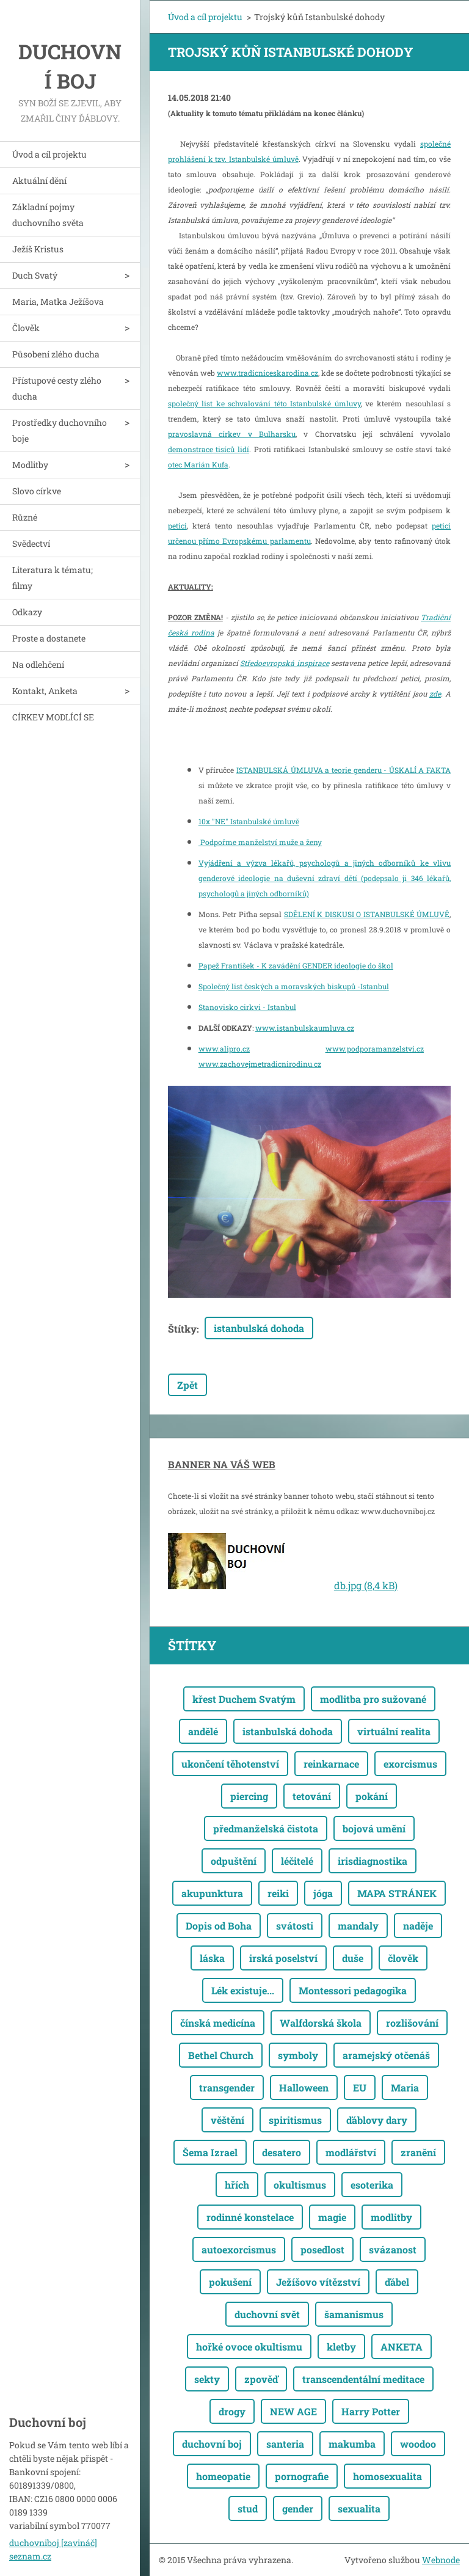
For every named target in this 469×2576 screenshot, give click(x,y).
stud (248, 2508)
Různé (24, 517)
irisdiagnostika (372, 1860)
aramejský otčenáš (386, 2055)
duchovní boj (212, 2443)
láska (212, 1958)
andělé (203, 1731)
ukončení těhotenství (230, 1763)
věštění (227, 2119)
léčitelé (297, 1860)
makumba (352, 2443)
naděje (418, 1925)
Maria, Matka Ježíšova (58, 301)
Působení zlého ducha (56, 354)
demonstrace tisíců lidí (208, 449)
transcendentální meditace (363, 2379)
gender (297, 2508)
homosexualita (387, 2476)
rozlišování (412, 2022)
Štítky (182, 1328)
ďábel (397, 2281)
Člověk (26, 328)
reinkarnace (331, 1763)
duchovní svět (267, 2314)
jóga (323, 1893)
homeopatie (223, 2476)
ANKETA (401, 2346)
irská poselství (283, 1958)
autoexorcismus (239, 2249)
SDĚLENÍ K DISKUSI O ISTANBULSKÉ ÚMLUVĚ (366, 914)
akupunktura (212, 1893)
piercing (249, 1796)
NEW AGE (293, 2411)
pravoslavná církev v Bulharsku (232, 434)
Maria (405, 2087)
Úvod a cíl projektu (49, 154)
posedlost (322, 2249)
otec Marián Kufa (198, 464)
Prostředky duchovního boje (59, 430)
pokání (371, 1796)
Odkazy (27, 612)
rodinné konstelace (250, 2217)
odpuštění (233, 1860)
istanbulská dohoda (259, 1328)
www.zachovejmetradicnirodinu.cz (259, 1064)
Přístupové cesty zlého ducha (56, 388)
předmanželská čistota (265, 1828)
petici (177, 525)
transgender (227, 2087)
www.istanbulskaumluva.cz (304, 1028)
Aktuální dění (39, 180)
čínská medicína (217, 2022)
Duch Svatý (34, 275)
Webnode (441, 2560)
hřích (237, 2184)
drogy (232, 2411)
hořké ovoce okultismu (249, 2346)
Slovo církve (36, 491)
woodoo (418, 2443)
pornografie (302, 2476)
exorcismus (410, 1763)
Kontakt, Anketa (45, 691)
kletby (341, 2346)
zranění (418, 2152)
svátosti (294, 1925)
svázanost (392, 2249)
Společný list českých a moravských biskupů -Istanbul (293, 986)
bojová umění (374, 1828)
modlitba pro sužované (373, 1698)
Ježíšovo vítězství (318, 2281)
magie (332, 2217)
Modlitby (30, 464)
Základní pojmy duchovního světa (48, 215)
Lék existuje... (242, 1990)
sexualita (359, 2508)
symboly (298, 2055)
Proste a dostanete (48, 638)
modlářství (350, 2152)
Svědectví (31, 543)
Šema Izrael (210, 2152)
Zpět (187, 1384)
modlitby (391, 2217)
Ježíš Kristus (38, 249)
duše (352, 1958)
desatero (281, 2152)
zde (435, 693)
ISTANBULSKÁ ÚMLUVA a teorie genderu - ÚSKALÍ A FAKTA (343, 770)
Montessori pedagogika (353, 1990)
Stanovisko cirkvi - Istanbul (247, 1007)
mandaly (358, 1925)
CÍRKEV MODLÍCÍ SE (53, 717)
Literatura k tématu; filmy (52, 577)
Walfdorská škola (321, 2022)
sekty (207, 2379)
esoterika (372, 2184)
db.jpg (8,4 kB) (366, 1585)
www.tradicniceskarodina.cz (267, 373)
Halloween (304, 2087)
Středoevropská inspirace (284, 663)
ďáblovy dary (376, 2119)
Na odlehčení (38, 664)
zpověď (261, 2379)
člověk (403, 1958)
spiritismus (295, 2119)
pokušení (230, 2281)
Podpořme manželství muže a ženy (260, 842)
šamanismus (354, 2314)
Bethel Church (220, 2055)
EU (359, 2087)
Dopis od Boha (219, 1925)
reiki (278, 1893)
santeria (285, 2443)
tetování (312, 1796)
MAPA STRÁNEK (397, 1893)
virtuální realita (394, 1731)
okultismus (300, 2184)
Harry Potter (370, 2411)
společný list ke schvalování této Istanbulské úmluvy (264, 403)
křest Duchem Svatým (244, 1698)
